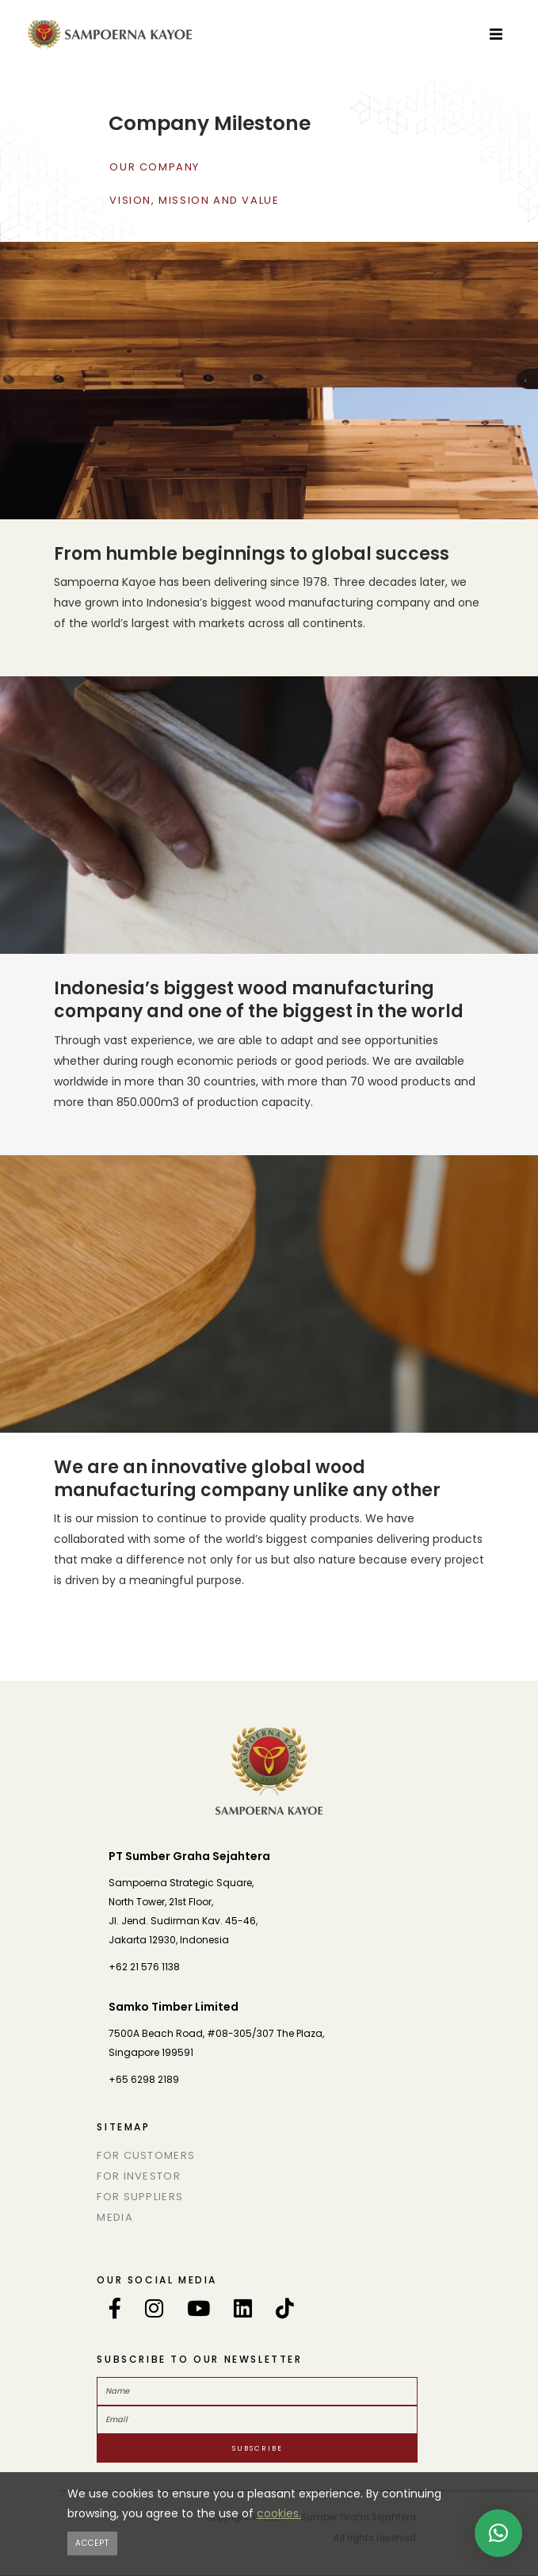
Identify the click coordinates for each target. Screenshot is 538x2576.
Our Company (154, 166)
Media (115, 2217)
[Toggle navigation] (496, 33)
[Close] (92, 2543)
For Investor (139, 2176)
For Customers (146, 2155)
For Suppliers (140, 2196)
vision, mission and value (194, 200)
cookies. (279, 2513)
